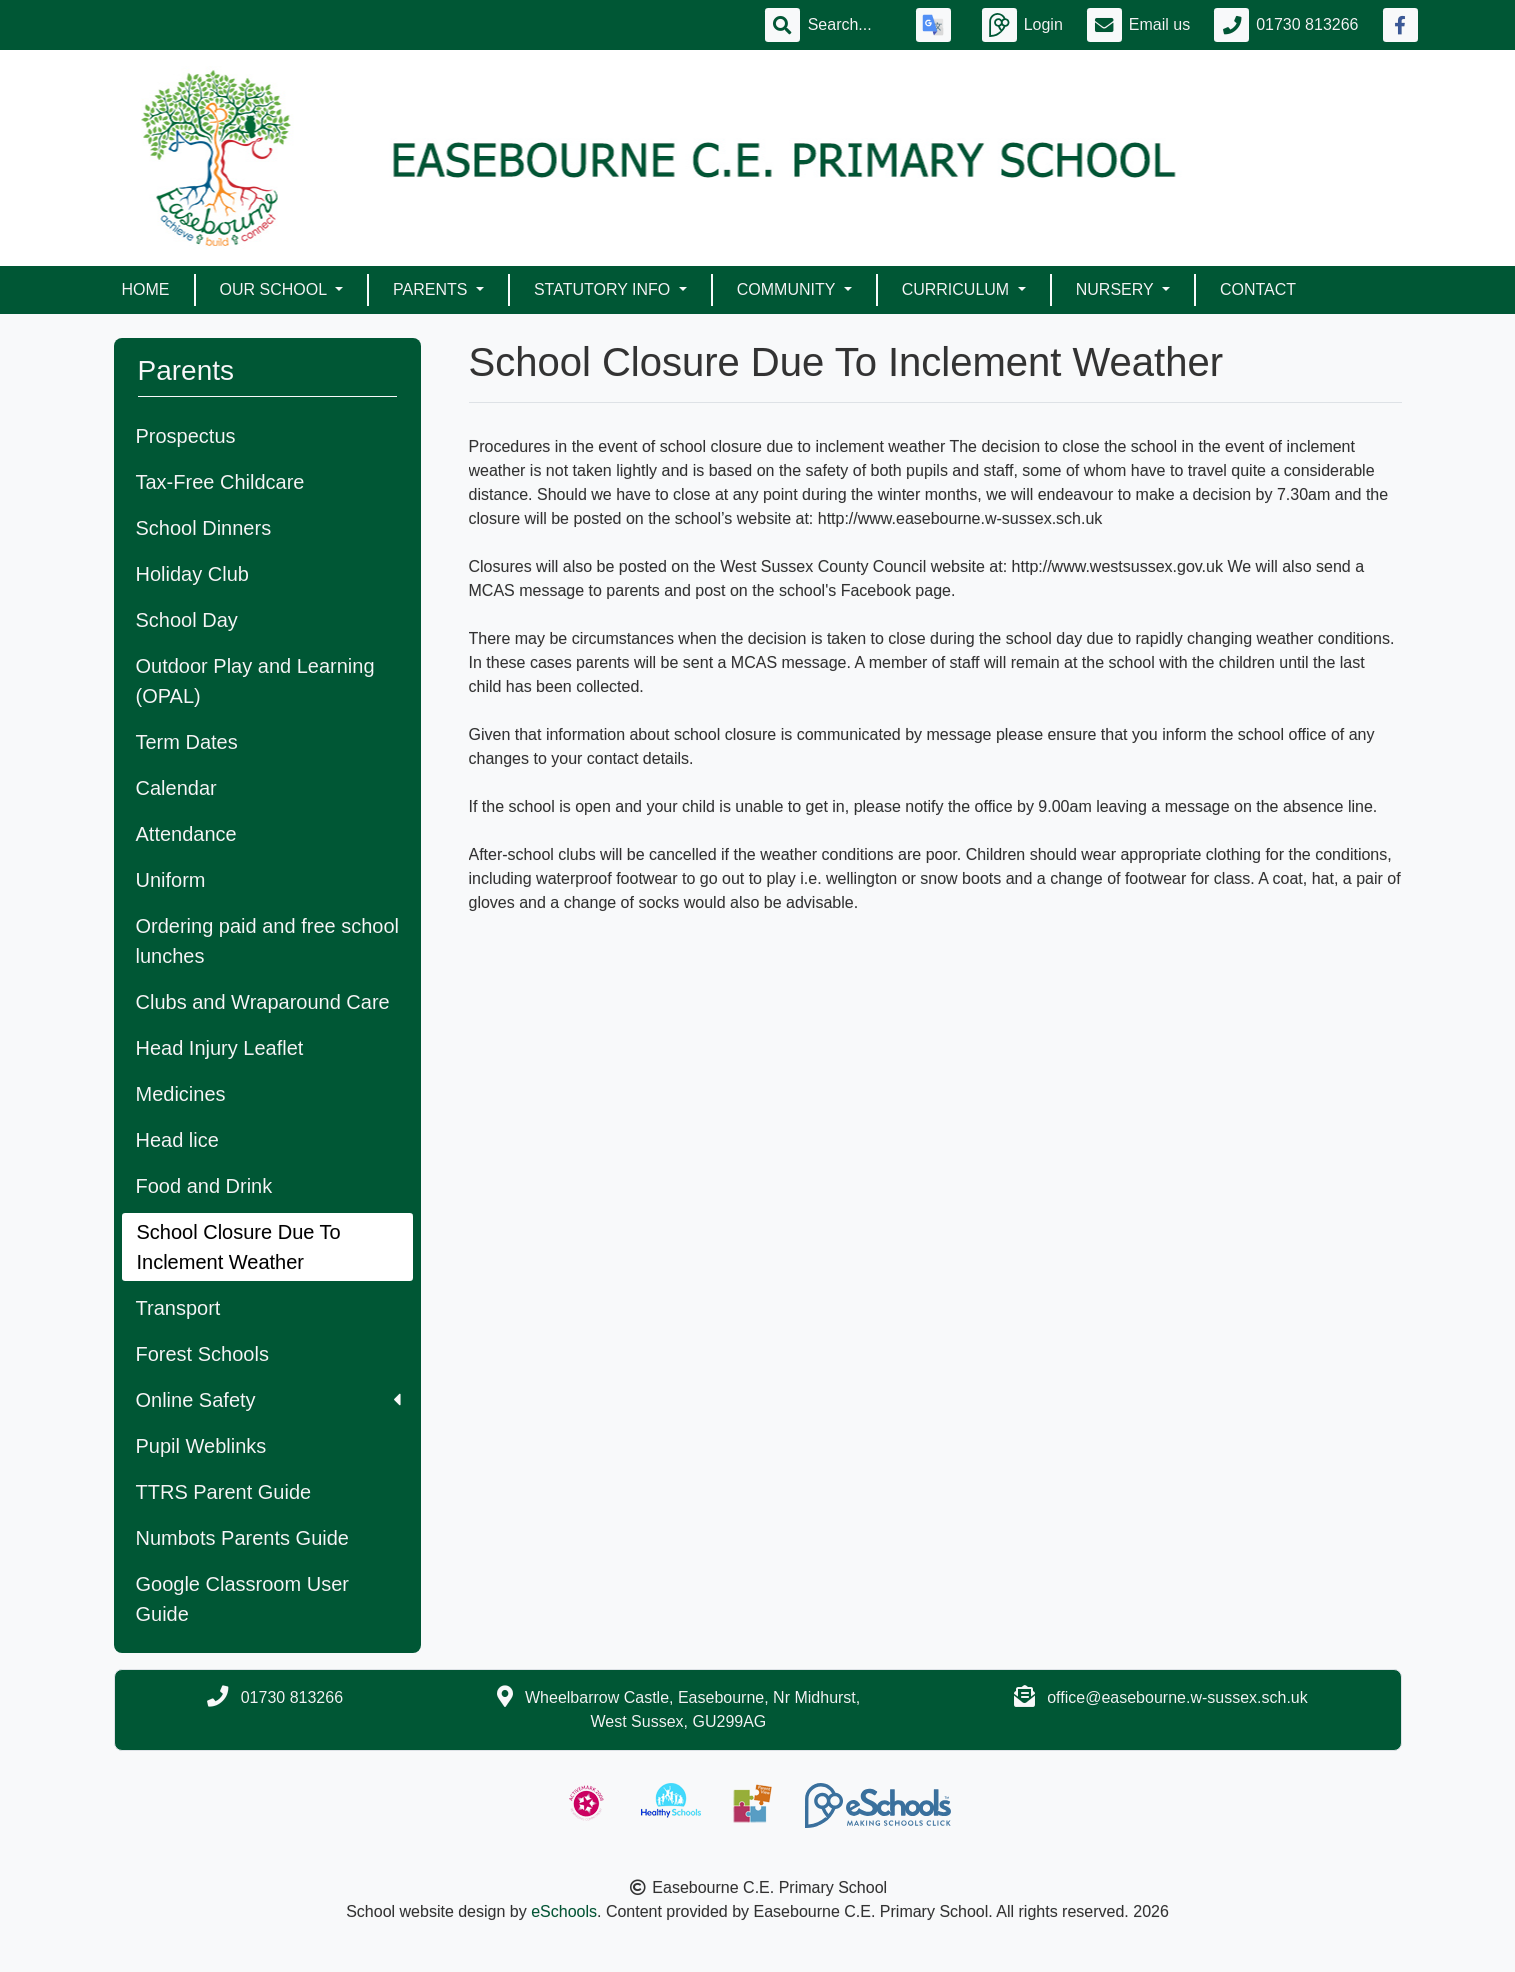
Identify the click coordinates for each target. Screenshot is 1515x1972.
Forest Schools (202, 1354)
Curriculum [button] (958, 289)
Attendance (186, 834)
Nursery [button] (1117, 289)
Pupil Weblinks (201, 1446)
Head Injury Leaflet (220, 1048)
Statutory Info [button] (604, 289)
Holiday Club (192, 574)
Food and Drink (204, 1186)
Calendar (176, 788)
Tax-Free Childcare (220, 482)
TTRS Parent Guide (224, 1492)
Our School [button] (275, 289)
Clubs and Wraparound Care (263, 1002)
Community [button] (788, 289)
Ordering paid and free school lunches (268, 941)
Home (146, 289)
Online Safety (268, 1400)
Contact (1258, 289)
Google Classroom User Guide (242, 1599)
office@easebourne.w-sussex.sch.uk (1177, 1697)
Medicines (181, 1094)
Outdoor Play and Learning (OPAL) (255, 681)
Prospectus (186, 436)
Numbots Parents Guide (242, 1538)
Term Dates (187, 742)
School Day (187, 620)
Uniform (171, 880)
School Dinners (204, 528)
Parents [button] (432, 289)
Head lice (177, 1140)
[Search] (850, 25)
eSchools (564, 1911)
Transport (178, 1308)
